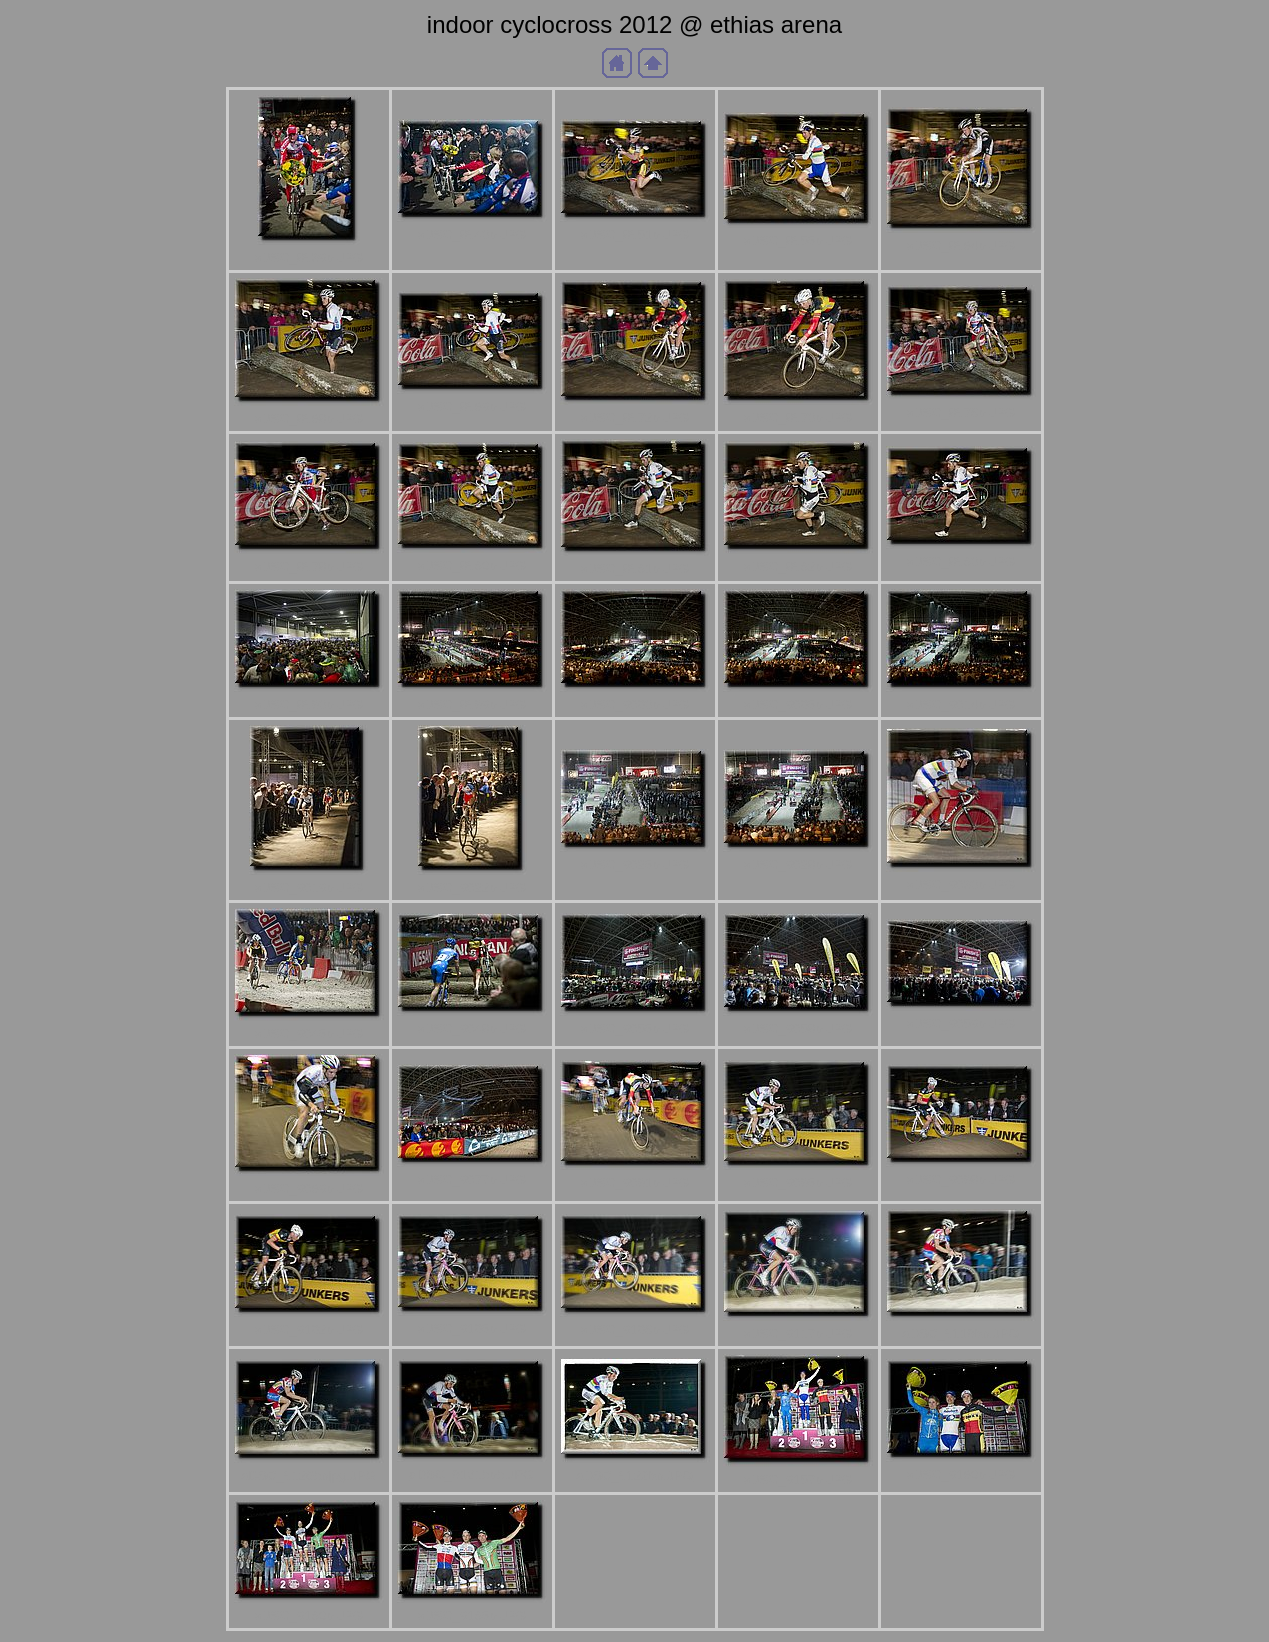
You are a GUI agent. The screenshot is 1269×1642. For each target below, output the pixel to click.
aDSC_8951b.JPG (635, 234)
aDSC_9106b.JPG (635, 1329)
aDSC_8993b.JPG (309, 704)
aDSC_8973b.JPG (798, 417)
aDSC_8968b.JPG (309, 418)
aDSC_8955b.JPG (798, 240)
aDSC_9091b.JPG (635, 1182)
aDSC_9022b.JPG (472, 887)
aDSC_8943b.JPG (472, 234)
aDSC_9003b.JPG (635, 704)
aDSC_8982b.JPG (798, 566)
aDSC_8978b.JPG (309, 566)
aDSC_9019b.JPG (309, 887)
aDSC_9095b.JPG (798, 1182)
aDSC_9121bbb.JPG (471, 1474)
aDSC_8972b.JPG (635, 417)
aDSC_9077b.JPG (472, 1179)
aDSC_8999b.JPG (472, 704)
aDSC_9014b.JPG (961, 704)
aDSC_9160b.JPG (961, 1474)
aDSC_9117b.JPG (798, 1333)
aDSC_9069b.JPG (309, 1188)
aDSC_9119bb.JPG (960, 1333)
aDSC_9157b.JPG (798, 1479)
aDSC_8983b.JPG (961, 561)
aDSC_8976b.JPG (961, 412)
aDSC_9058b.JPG (798, 1028)
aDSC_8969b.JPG (472, 406)
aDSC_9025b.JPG (635, 864)
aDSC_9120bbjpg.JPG (308, 1475)
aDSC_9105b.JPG (472, 1328)
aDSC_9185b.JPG (472, 1615)
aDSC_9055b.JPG (635, 1028)
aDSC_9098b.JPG (961, 1179)
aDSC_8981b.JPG (635, 568)
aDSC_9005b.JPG (798, 704)
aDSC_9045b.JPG (309, 1033)
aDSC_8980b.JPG (472, 565)
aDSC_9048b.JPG (472, 1028)
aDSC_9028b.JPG (798, 864)
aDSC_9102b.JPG (309, 1329)
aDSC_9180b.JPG (309, 1615)
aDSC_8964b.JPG (961, 245)
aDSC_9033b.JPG (961, 884)
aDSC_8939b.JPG (309, 257)
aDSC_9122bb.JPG (634, 1475)
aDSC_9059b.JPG (961, 1023)
